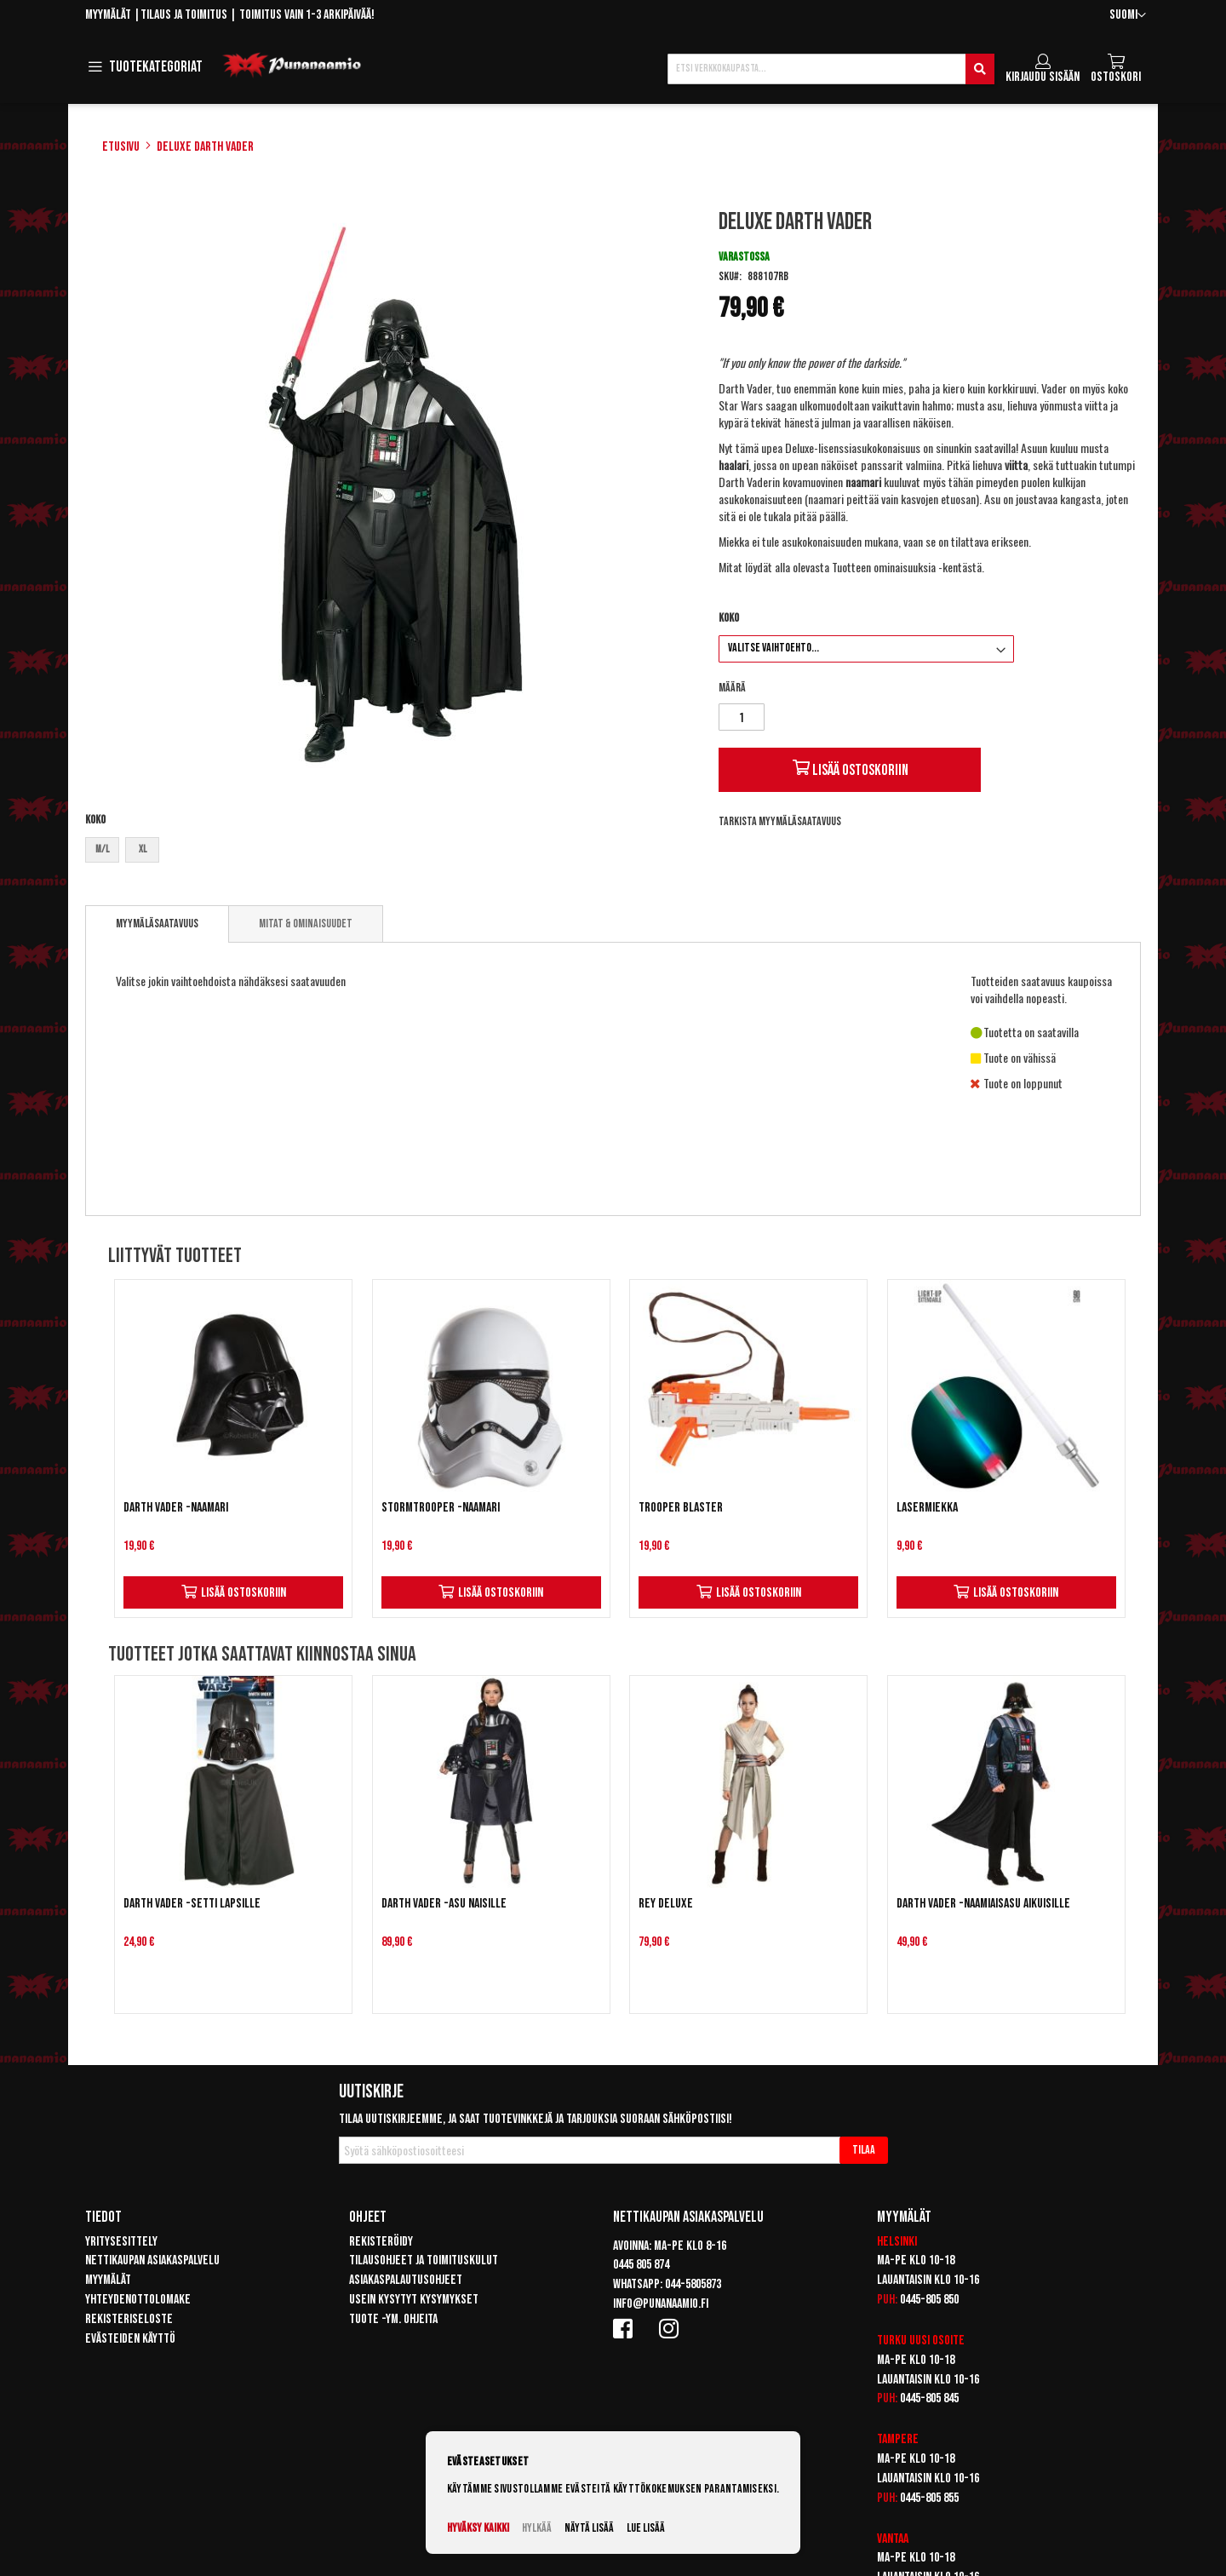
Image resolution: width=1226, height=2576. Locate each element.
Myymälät (108, 15)
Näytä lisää (589, 2528)
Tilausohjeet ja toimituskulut (423, 2260)
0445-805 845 (929, 2398)
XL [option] (142, 849)
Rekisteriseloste (129, 2319)
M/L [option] (102, 849)
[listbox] (386, 852)
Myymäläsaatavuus (157, 923)
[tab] (157, 924)
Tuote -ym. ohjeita (393, 2319)
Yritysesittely (121, 2242)
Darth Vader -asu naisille (444, 1904)
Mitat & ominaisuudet (305, 923)
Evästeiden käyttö (130, 2339)
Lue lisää (646, 2528)
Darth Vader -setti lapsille (192, 1904)
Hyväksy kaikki (478, 2528)
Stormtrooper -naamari (440, 1508)
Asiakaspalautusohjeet (405, 2280)
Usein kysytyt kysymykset (413, 2300)
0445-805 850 (929, 2300)
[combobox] (830, 69)
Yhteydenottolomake (138, 2300)
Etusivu (121, 147)
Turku (892, 2340)
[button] (1127, 16)
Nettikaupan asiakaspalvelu (152, 2260)
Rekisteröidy (381, 2242)
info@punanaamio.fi (660, 2304)
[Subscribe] (863, 2150)
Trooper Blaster (681, 1508)
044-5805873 (693, 2284)
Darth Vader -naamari (175, 1508)
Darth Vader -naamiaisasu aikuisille (983, 1904)
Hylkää (537, 2528)
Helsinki (897, 2242)
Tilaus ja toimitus (183, 15)
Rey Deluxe (666, 1904)
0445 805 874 (641, 2265)
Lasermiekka (927, 1508)
